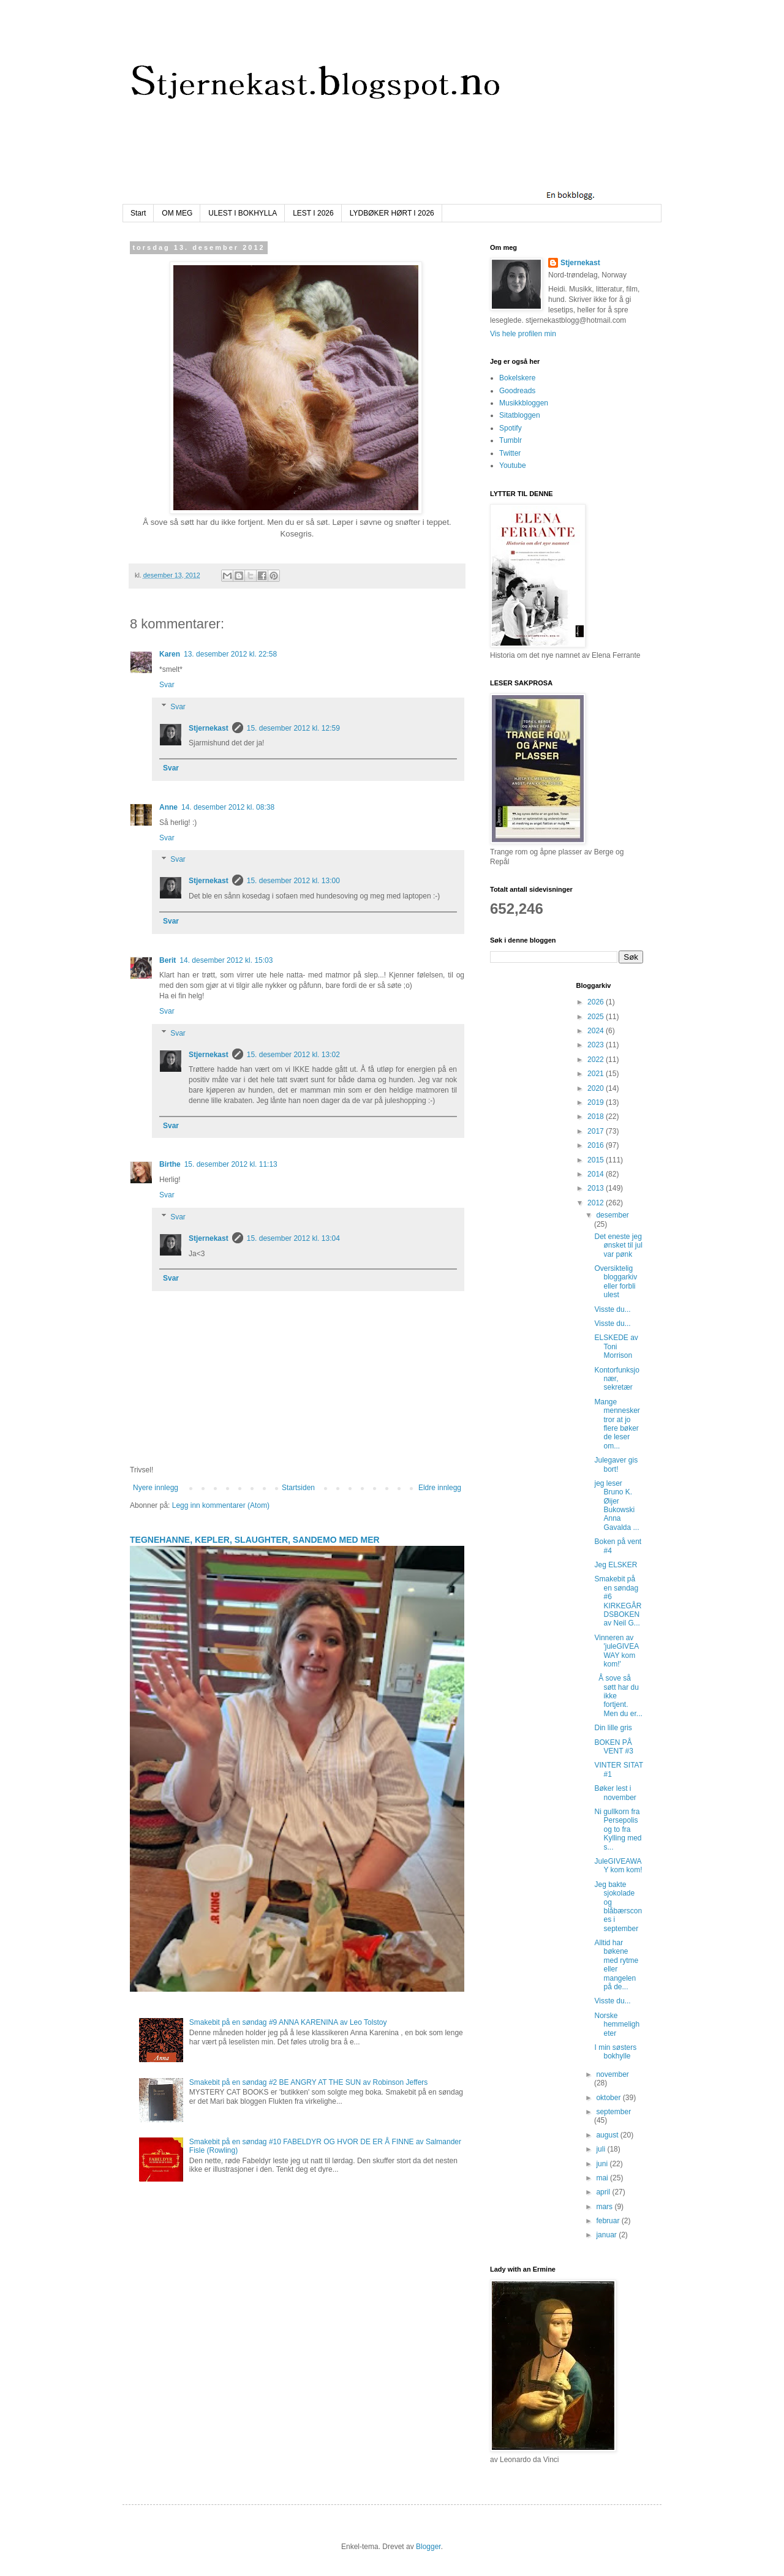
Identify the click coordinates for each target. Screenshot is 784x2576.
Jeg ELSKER (615, 1565)
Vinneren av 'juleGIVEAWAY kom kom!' (616, 1650)
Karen (169, 654)
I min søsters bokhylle (615, 2051)
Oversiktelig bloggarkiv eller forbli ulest (615, 1281)
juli (601, 2149)
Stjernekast (208, 728)
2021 (596, 1073)
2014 (596, 1174)
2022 (596, 1059)
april (604, 2192)
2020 (596, 1088)
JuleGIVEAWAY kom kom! (618, 1865)
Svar (167, 684)
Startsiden (298, 1487)
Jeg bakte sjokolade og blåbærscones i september (618, 1906)
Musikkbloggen (523, 403)
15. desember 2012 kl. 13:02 (293, 1054)
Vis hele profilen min (523, 334)
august (608, 2135)
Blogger (428, 2546)
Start (138, 213)
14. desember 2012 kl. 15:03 (226, 960)
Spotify (510, 428)
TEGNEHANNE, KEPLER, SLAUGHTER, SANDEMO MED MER (255, 1540)
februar (608, 2220)
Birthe (170, 1164)
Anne (168, 807)
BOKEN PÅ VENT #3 (613, 1746)
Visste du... (612, 1309)
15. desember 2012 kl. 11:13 (230, 1164)
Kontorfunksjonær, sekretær (616, 1379)
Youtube (512, 465)
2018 (596, 1116)
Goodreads (517, 390)
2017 (596, 1131)
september (613, 2111)
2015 (596, 1160)
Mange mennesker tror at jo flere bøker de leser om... (616, 1424)
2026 (596, 1002)
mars (605, 2206)
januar (607, 2235)
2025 (596, 1016)
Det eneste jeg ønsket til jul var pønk (618, 1245)
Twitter (510, 453)
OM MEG (177, 213)
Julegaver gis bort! (616, 1464)
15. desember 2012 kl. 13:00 (293, 880)
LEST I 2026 (313, 213)
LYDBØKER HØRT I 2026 (392, 213)
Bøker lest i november (615, 1792)
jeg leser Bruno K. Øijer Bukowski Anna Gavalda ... (616, 1505)
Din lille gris (612, 1727)
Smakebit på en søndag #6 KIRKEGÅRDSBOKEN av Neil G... (617, 1601)
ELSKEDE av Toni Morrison (616, 1346)
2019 (596, 1102)
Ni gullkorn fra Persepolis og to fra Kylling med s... (617, 1829)
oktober (609, 2097)
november (612, 2074)
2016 (596, 1145)
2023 (596, 1045)
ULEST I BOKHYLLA (242, 213)
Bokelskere (517, 378)
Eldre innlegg (439, 1487)
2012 (596, 1203)
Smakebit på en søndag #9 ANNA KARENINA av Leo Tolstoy (288, 2022)
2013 (596, 1188)
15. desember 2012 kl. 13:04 (293, 1238)
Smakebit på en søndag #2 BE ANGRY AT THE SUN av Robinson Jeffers (308, 2082)
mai (603, 2178)
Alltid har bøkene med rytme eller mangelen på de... (616, 1964)
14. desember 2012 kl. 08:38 (227, 807)
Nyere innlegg (155, 1487)
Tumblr (510, 440)
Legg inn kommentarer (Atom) (221, 1505)
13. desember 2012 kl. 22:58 (230, 654)
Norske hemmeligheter (616, 2024)
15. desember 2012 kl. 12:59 (293, 728)
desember (612, 1215)
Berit (167, 960)
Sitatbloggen (519, 415)
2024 (596, 1030)
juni (602, 2164)
